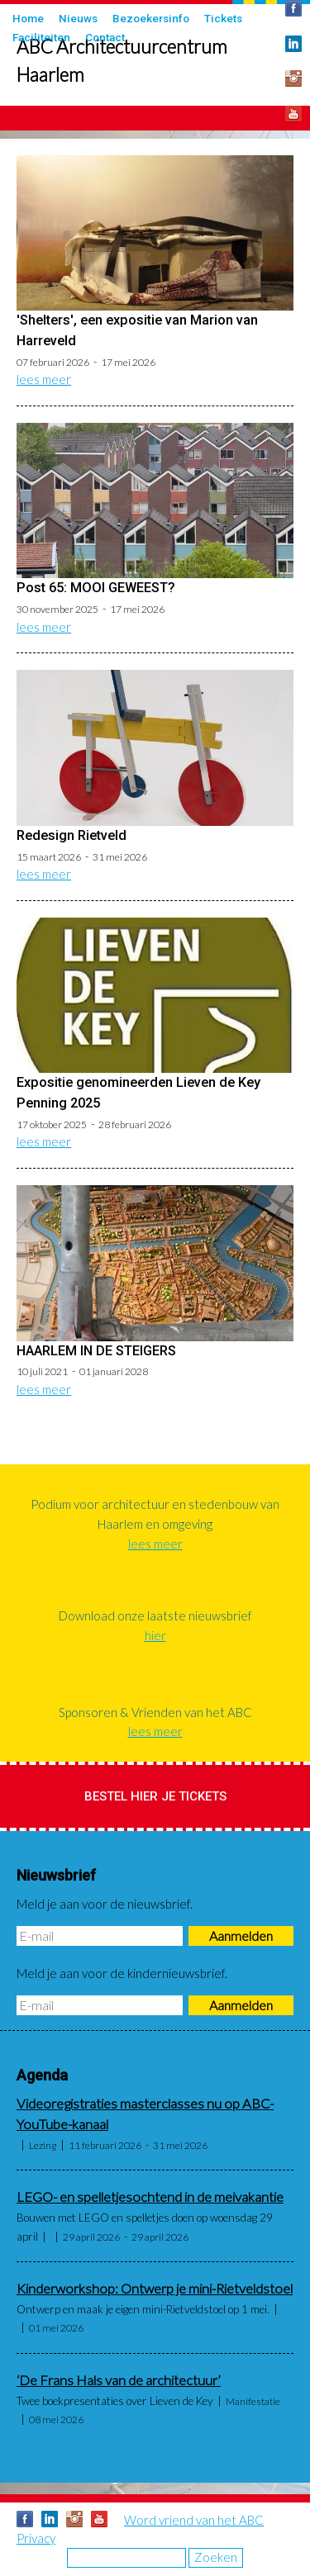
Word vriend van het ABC (194, 2519)
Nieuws (78, 18)
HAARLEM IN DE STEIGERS (96, 1351)
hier (155, 1635)
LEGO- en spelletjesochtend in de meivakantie (150, 2197)
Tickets (223, 18)
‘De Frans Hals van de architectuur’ (119, 2380)
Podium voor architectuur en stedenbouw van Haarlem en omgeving (155, 1514)
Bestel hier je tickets (155, 1796)
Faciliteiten (41, 37)
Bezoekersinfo (150, 18)
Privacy (36, 2538)
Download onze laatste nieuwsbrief (155, 1615)
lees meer (44, 379)
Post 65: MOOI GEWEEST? (96, 587)
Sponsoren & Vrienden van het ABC (155, 1712)
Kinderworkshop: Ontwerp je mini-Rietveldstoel (155, 2288)
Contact (105, 37)
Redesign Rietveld (71, 835)
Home (28, 18)
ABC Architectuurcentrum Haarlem (122, 61)
